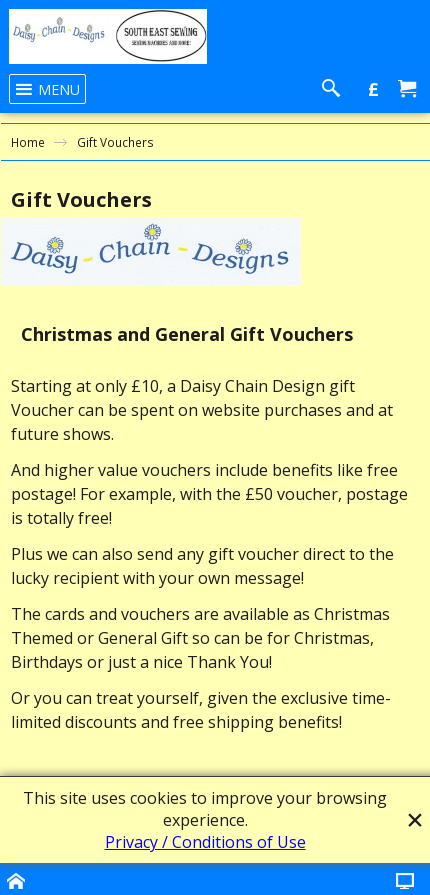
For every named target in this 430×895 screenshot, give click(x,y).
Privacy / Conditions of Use (205, 842)
